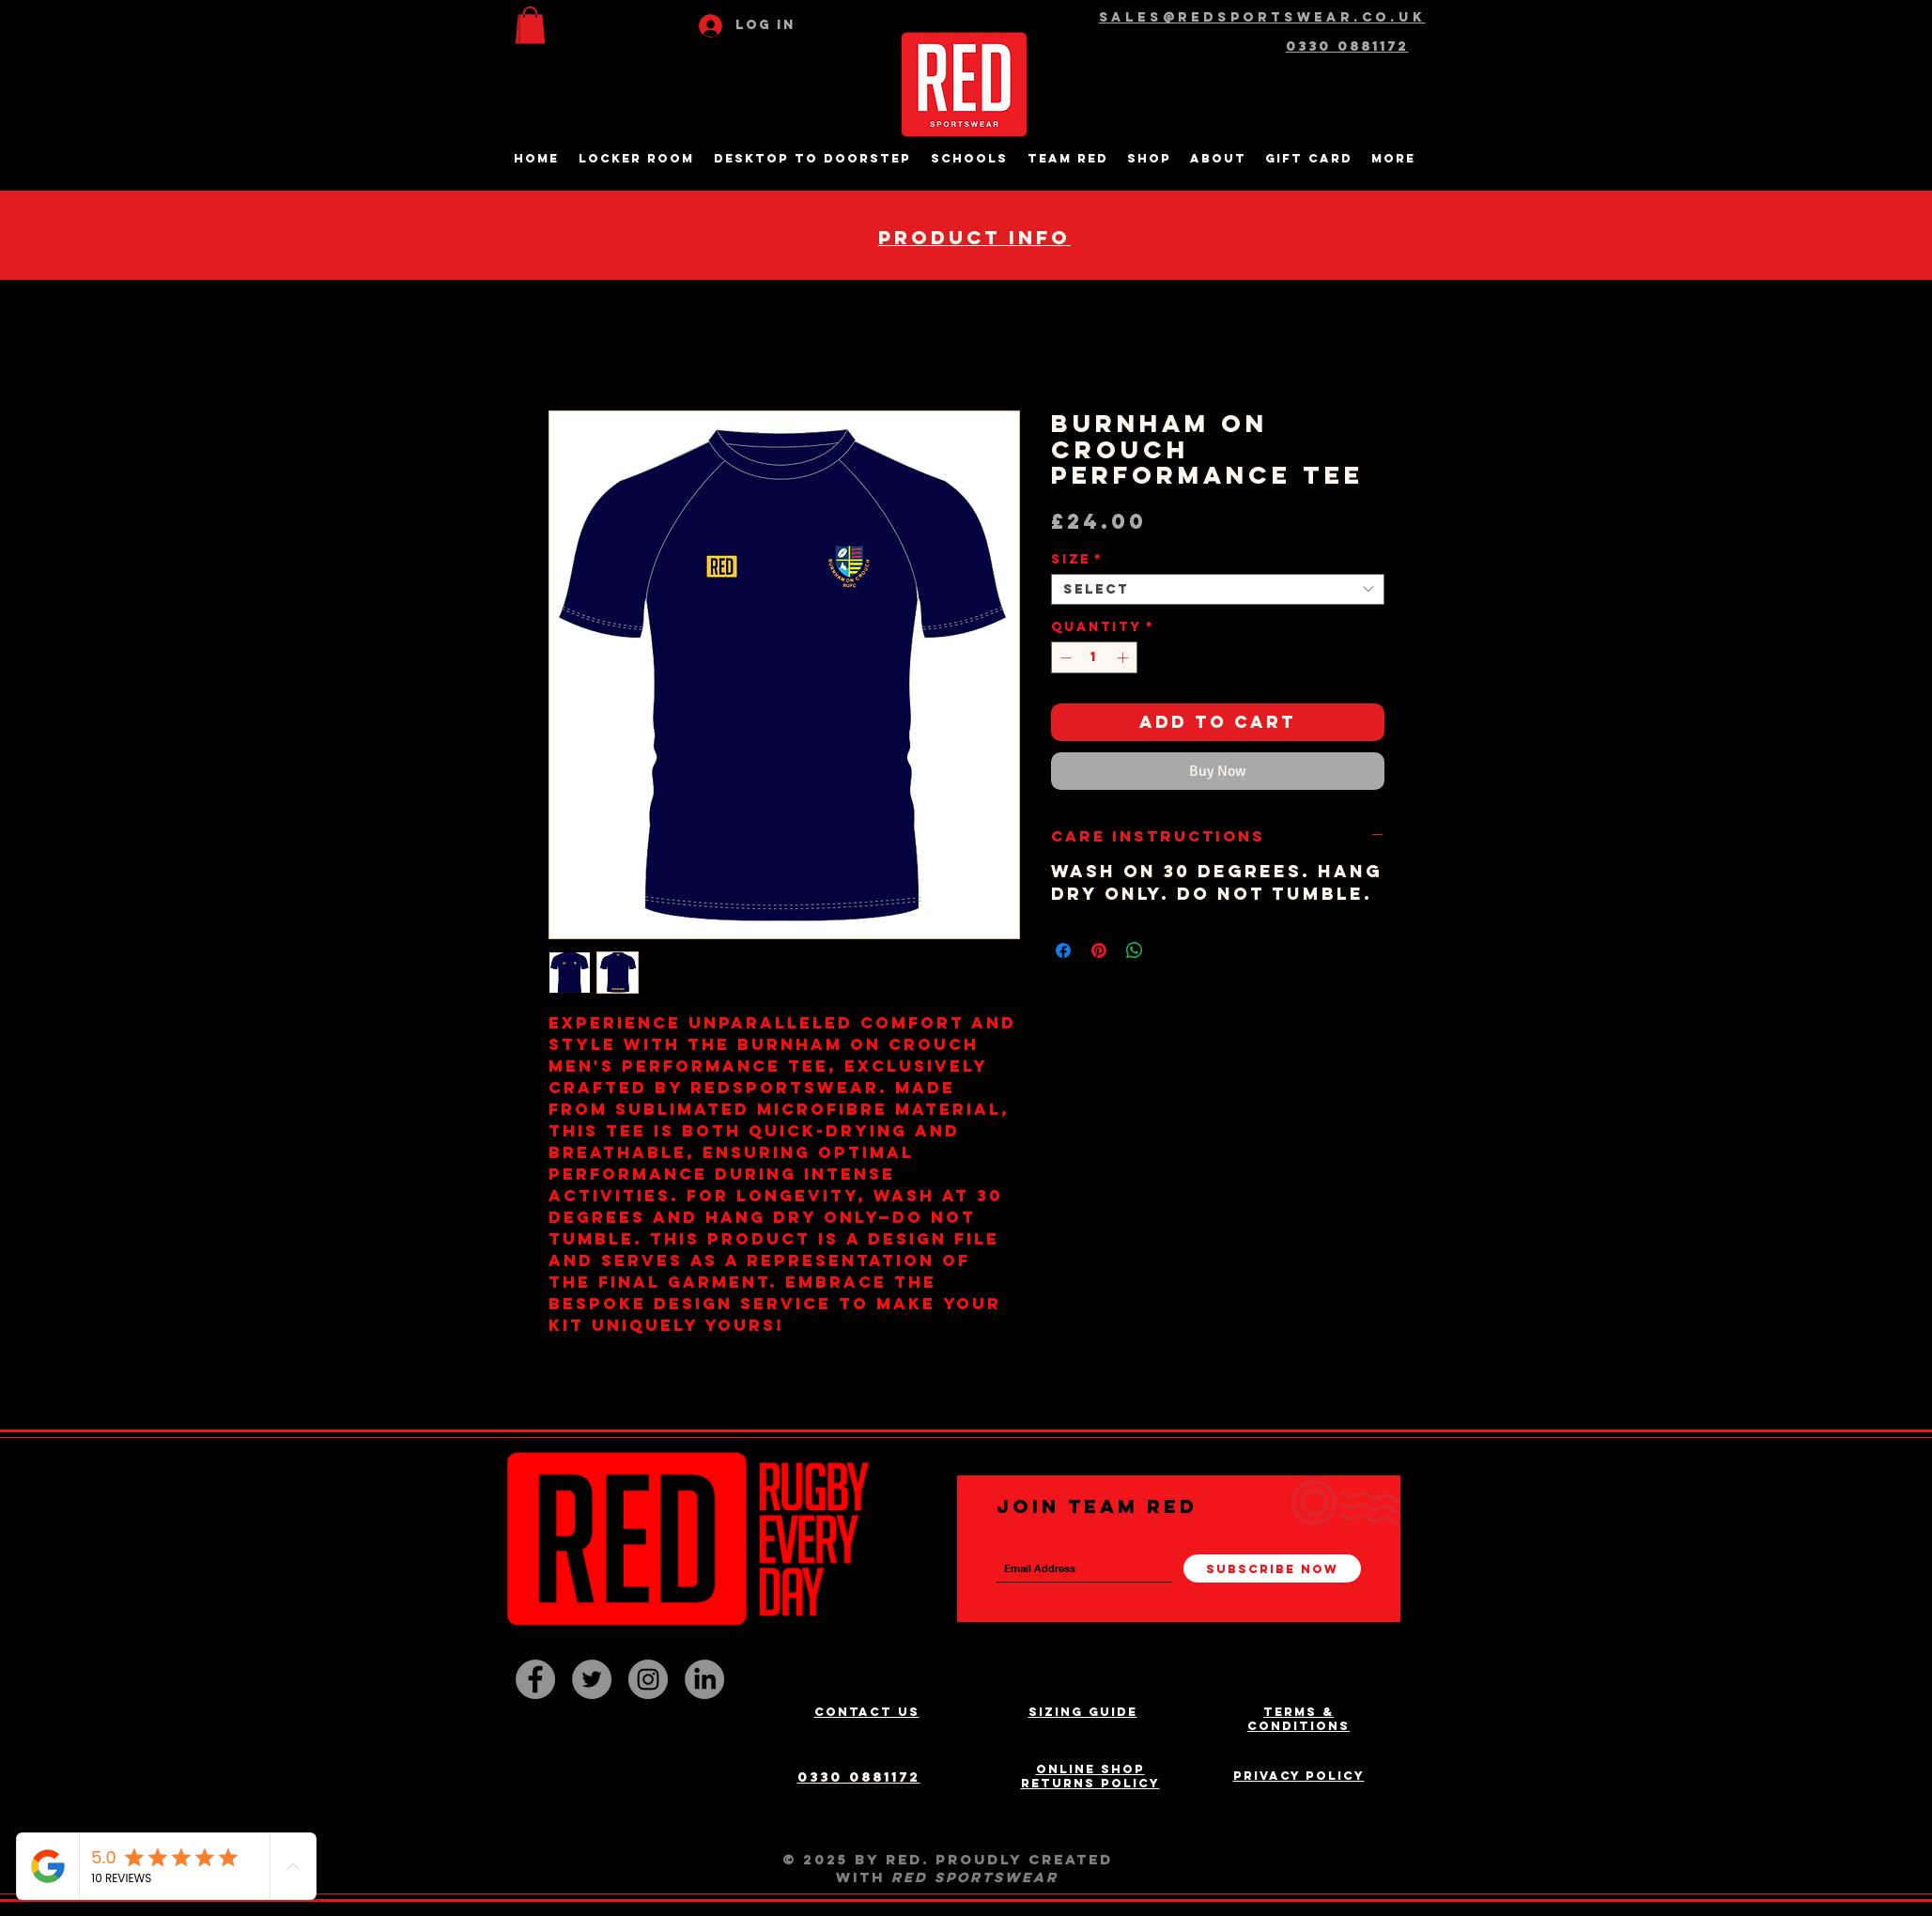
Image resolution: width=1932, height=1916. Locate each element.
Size (1077, 559)
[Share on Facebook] (1063, 950)
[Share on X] (1170, 950)
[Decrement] (1064, 657)
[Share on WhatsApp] (1134, 950)
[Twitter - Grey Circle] (591, 1679)
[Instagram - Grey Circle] (648, 1679)
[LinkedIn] (704, 1679)
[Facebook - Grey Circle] (535, 1679)
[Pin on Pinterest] (1099, 950)
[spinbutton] (1094, 657)
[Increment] (1124, 657)
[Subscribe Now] (1272, 1568)
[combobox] (1217, 589)
